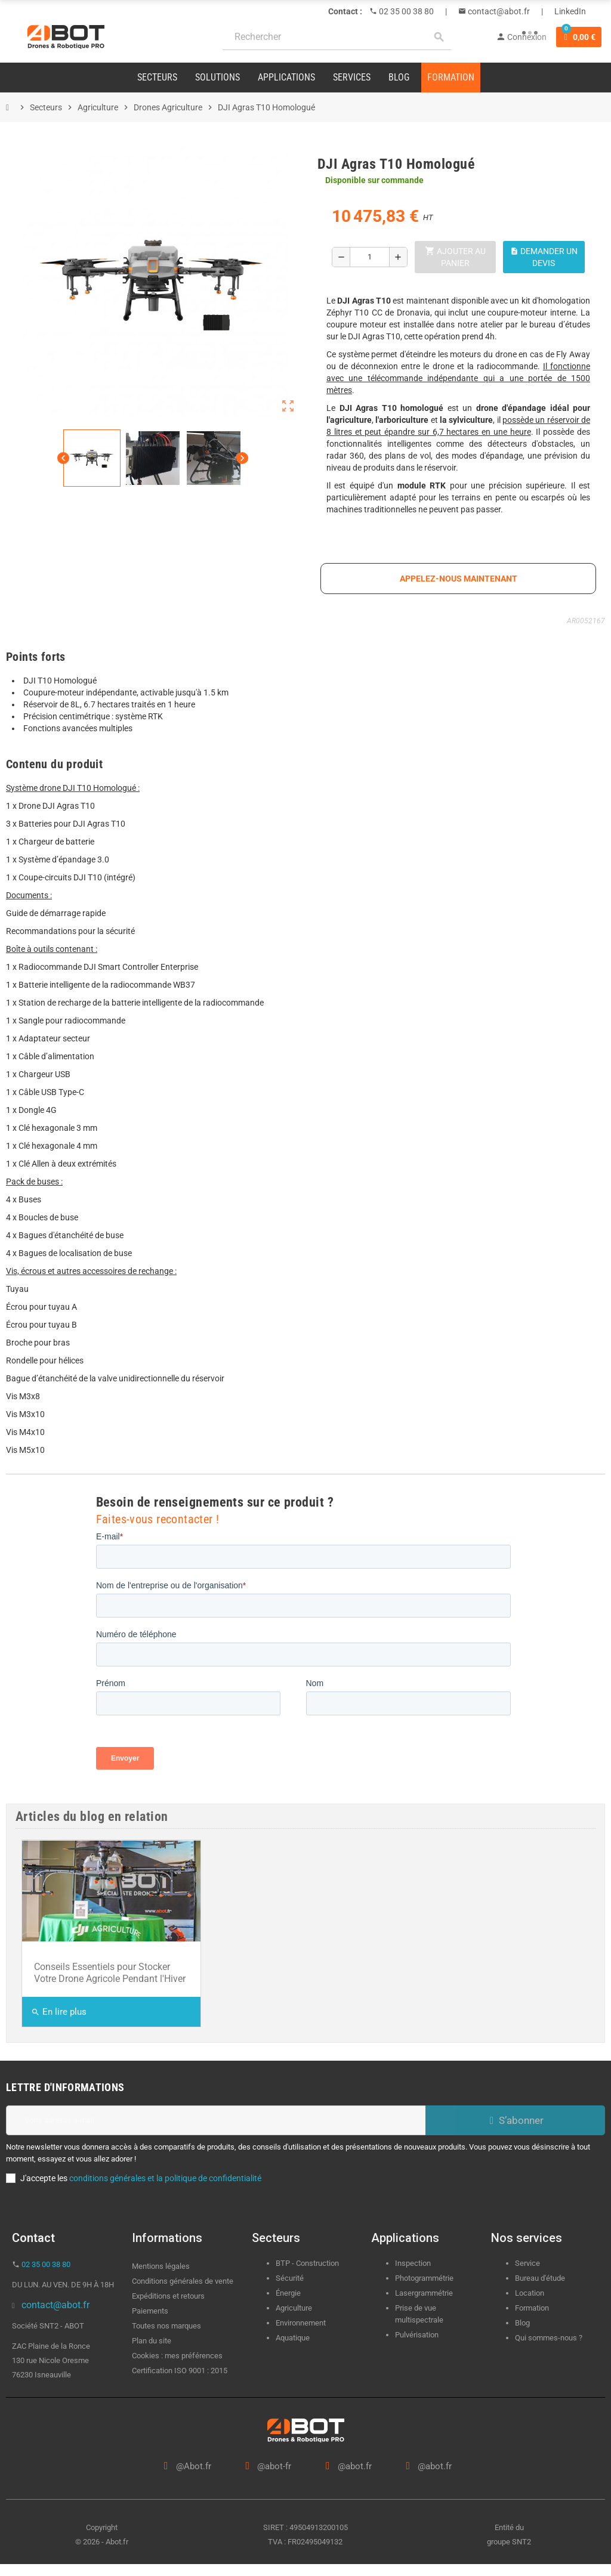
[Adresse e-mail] (215, 2120)
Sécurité (290, 2278)
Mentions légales (161, 2266)
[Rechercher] (337, 37)
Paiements (150, 2310)
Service (528, 2263)
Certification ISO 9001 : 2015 (179, 2370)
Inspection (413, 2263)
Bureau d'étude (540, 2278)
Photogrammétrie (424, 2278)
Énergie (288, 2293)
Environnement (301, 2322)
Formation (532, 2307)
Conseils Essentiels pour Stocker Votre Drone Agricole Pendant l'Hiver (110, 1972)
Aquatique (293, 2337)
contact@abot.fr (498, 11)
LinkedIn (570, 11)
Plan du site (151, 2340)
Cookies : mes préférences (177, 2355)
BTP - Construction (307, 2263)
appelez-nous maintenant (458, 578)
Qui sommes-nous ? (548, 2337)
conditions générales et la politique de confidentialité (165, 2178)
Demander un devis (544, 257)
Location (529, 2293)
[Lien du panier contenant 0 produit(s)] (578, 37)
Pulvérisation (417, 2334)
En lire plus (59, 2011)
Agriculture (294, 2307)
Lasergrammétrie (424, 2293)
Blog (522, 2322)
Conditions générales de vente (182, 2281)
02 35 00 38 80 (405, 11)
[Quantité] (370, 257)
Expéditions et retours (168, 2296)
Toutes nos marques (166, 2325)
